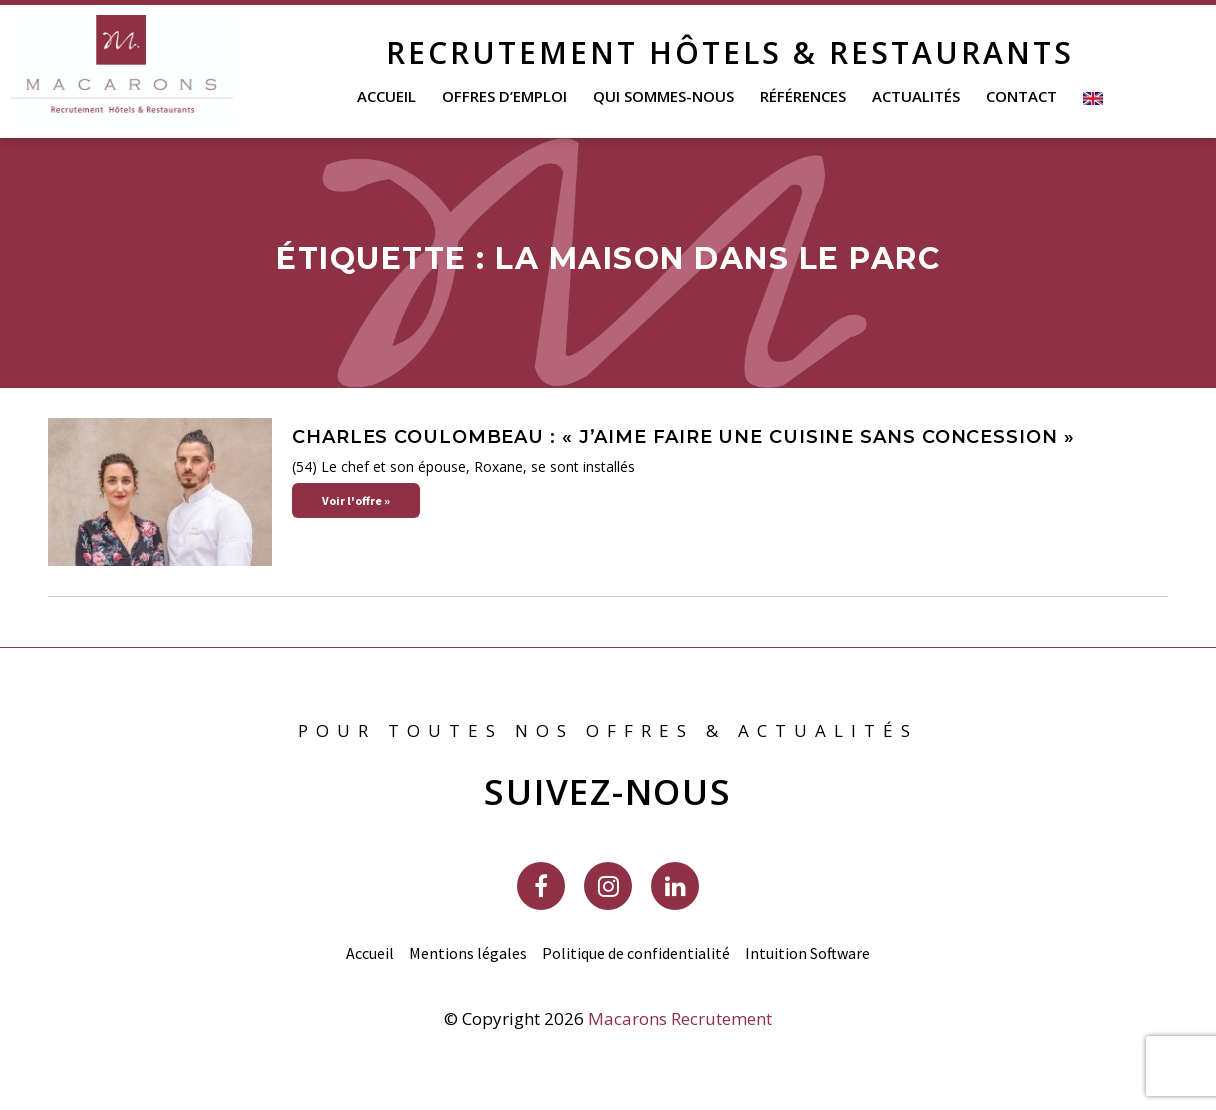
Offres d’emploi (504, 96)
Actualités (916, 96)
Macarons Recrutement (680, 1018)
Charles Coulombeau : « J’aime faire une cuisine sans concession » (683, 437)
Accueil (386, 96)
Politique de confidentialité (636, 953)
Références (803, 96)
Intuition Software (807, 953)
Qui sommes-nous (663, 96)
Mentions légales (468, 953)
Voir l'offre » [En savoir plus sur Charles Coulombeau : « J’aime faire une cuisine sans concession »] (356, 500)
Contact (1021, 96)
